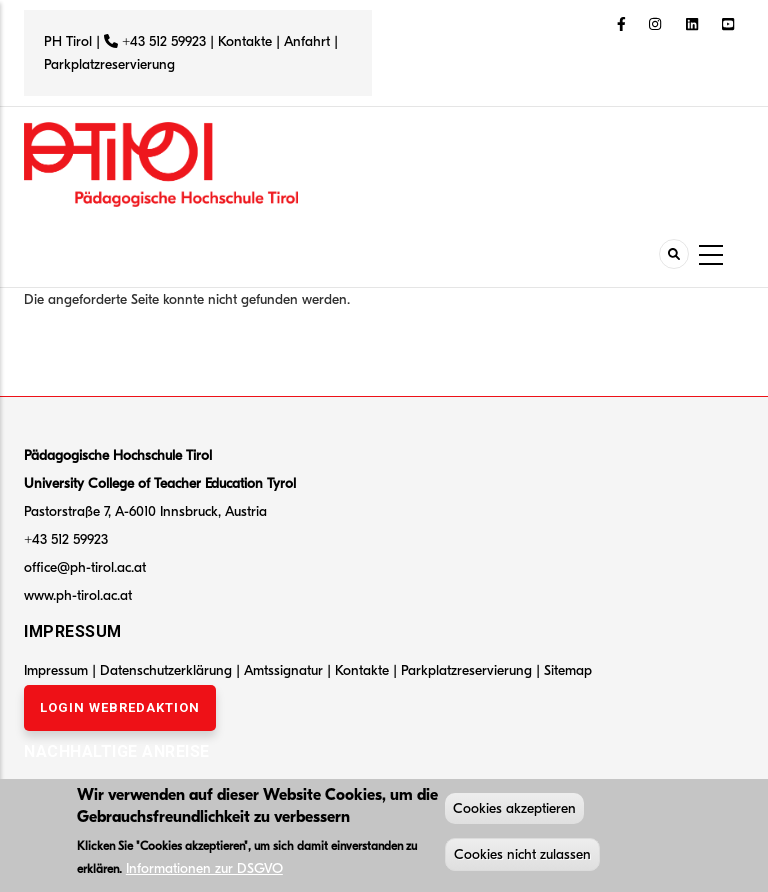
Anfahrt (309, 41)
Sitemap (568, 670)
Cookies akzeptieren (514, 810)
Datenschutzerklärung (166, 670)
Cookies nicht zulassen (522, 856)
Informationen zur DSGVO (204, 870)
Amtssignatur (285, 670)
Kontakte (245, 41)
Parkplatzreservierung (109, 64)
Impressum (56, 670)
